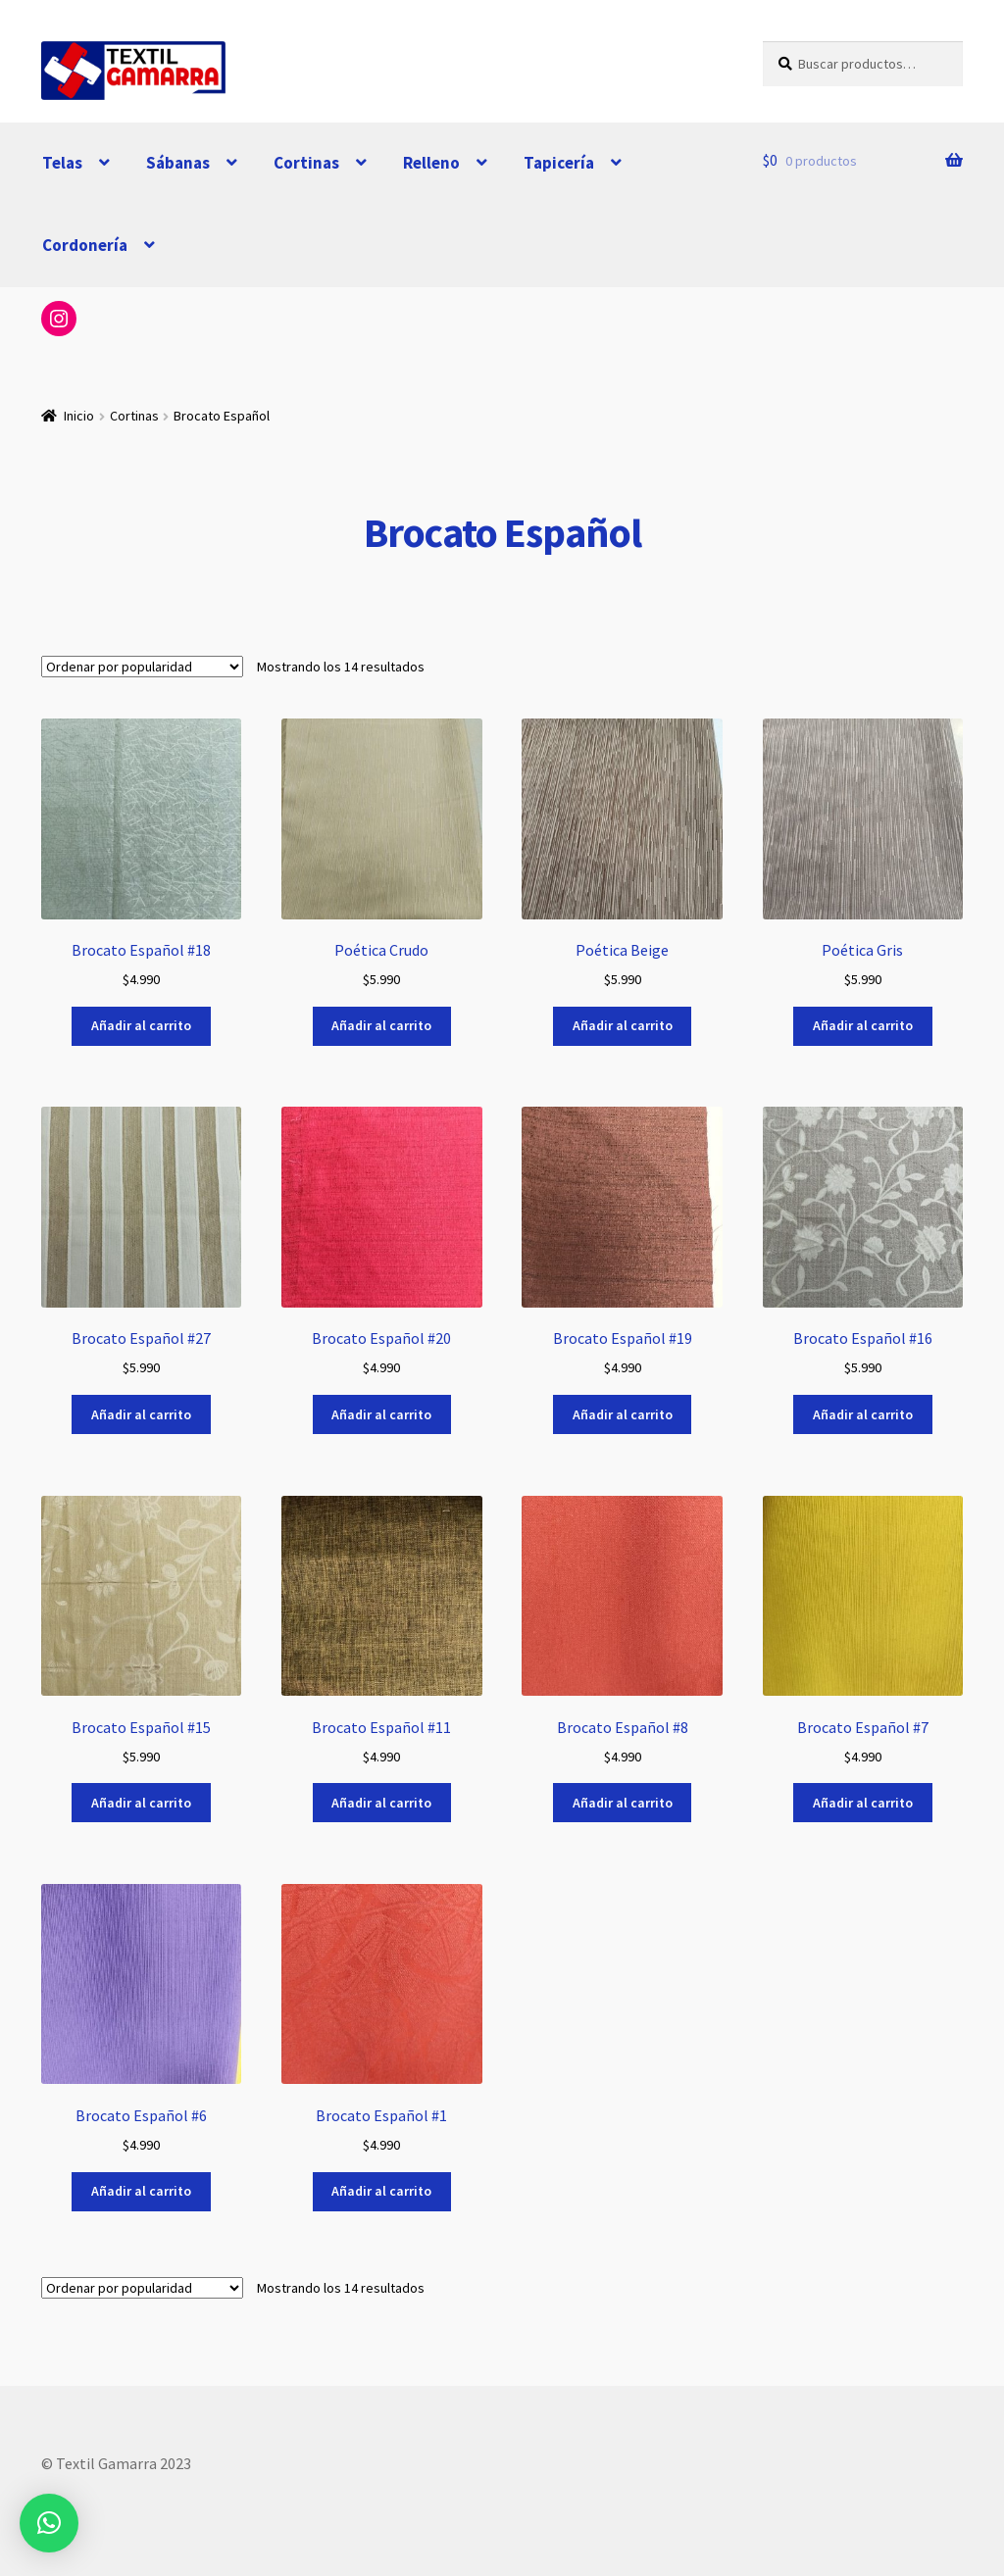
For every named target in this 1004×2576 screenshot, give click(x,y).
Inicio (79, 415)
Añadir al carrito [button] (141, 1025)
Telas (62, 162)
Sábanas (178, 162)
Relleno (431, 162)
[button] (49, 2523)
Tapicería (559, 162)
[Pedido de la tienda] (142, 666)
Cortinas (306, 162)
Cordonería (84, 245)
